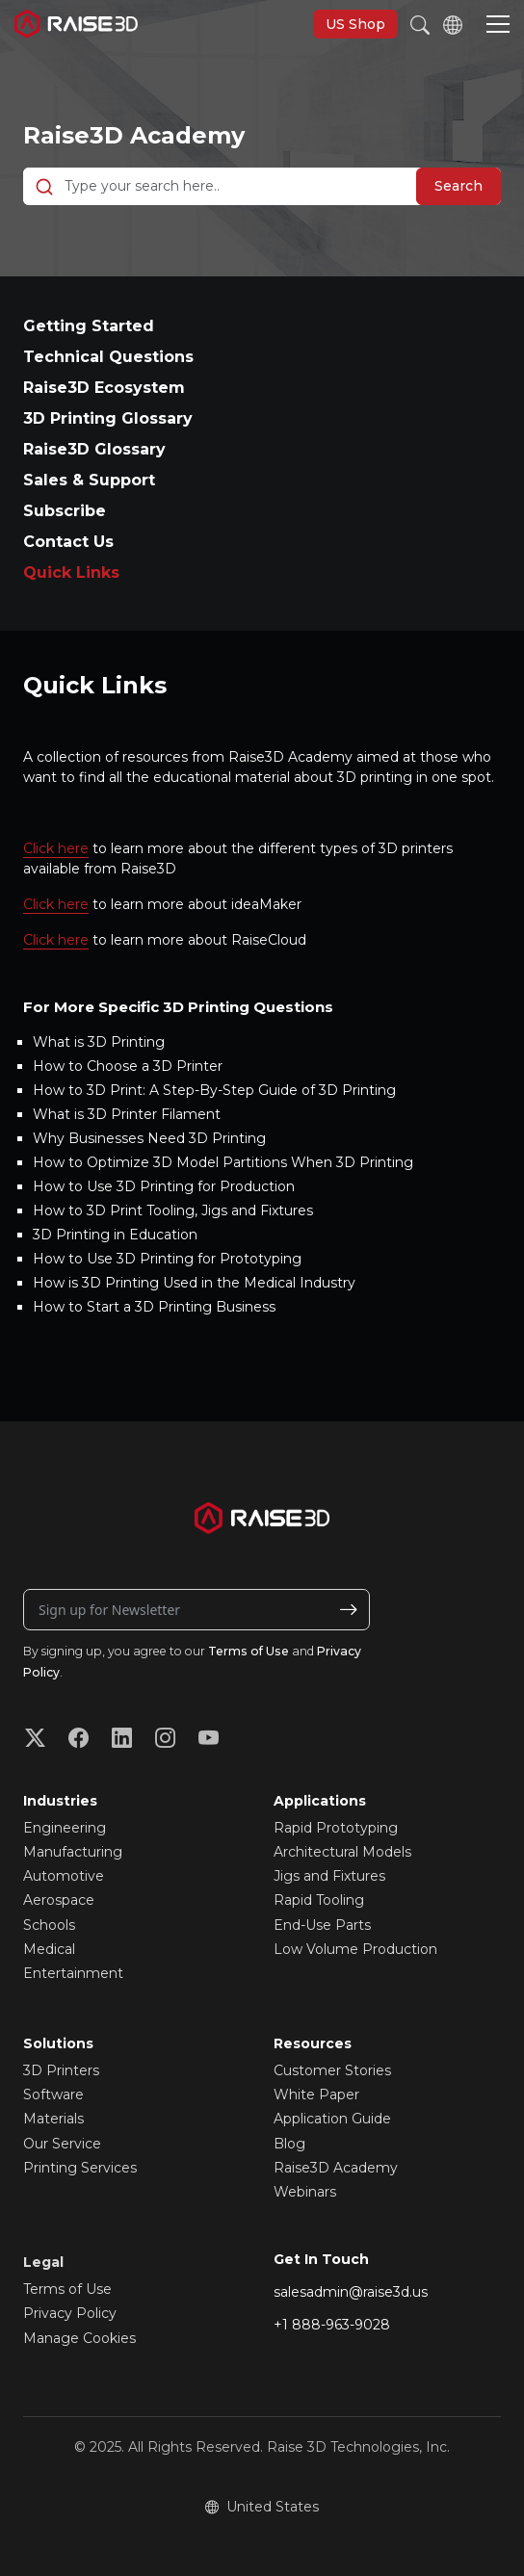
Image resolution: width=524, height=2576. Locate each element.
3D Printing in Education (115, 1234)
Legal (43, 2262)
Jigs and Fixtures (329, 1876)
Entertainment (73, 1973)
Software (53, 2094)
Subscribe (64, 511)
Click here (56, 848)
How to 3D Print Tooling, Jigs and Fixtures (173, 1210)
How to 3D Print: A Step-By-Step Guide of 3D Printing (214, 1090)
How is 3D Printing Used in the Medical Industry (194, 1282)
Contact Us (68, 542)
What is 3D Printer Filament (127, 1114)
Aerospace (58, 1900)
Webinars (305, 2191)
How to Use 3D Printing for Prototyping (167, 1258)
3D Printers (61, 2070)
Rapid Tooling (319, 1900)
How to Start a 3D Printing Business (154, 1306)
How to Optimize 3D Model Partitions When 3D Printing (223, 1162)
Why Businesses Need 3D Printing (149, 1138)
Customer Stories (332, 2070)
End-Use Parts (322, 1925)
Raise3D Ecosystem (104, 387)
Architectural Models (342, 1851)
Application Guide (332, 2118)
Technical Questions (108, 357)
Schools (49, 1925)
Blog (289, 2143)
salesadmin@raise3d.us (351, 2292)
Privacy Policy (70, 2313)
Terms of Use (248, 1651)
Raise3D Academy (134, 135)
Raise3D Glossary (94, 449)
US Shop (355, 24)
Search (458, 186)
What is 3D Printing (99, 1042)
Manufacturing (72, 1851)
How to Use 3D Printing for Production (164, 1186)
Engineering (64, 1827)
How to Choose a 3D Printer (128, 1066)
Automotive (63, 1876)
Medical (49, 1949)
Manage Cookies (79, 2338)
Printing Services (80, 2167)
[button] (498, 26)
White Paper (316, 2094)
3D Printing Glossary (108, 418)
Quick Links (71, 572)
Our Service (62, 2143)
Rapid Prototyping (336, 1827)
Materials (53, 2118)
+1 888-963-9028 (332, 2324)
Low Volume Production (355, 1949)
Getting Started (88, 326)
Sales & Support (89, 480)
